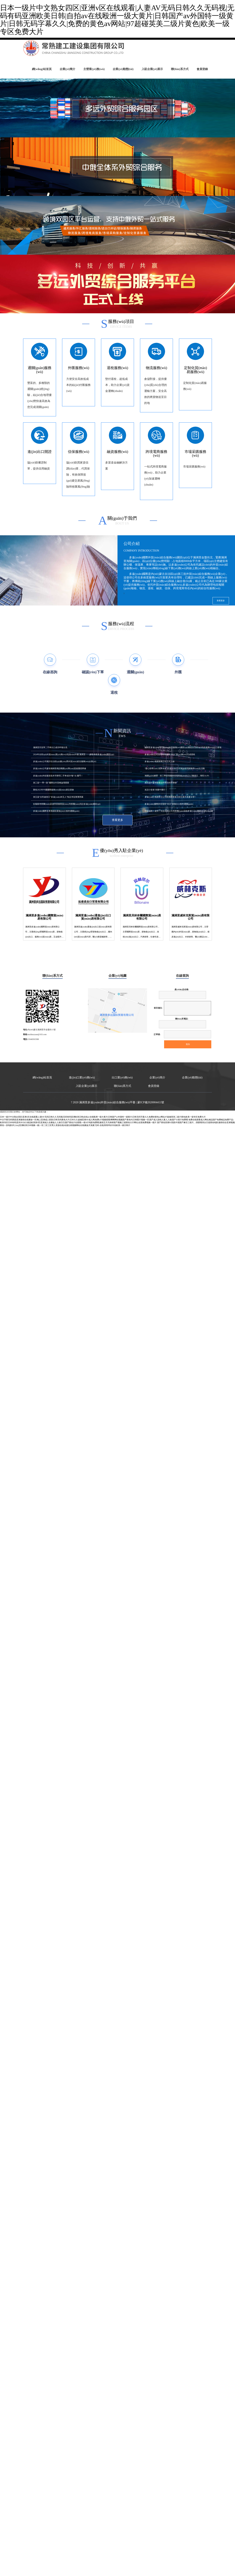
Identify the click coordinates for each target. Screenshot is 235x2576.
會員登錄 (202, 69)
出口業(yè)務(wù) (122, 1077)
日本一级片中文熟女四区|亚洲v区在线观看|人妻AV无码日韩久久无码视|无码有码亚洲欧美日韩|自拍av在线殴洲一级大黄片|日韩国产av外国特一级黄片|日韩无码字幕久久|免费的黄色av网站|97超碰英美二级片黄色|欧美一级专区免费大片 (117, 20)
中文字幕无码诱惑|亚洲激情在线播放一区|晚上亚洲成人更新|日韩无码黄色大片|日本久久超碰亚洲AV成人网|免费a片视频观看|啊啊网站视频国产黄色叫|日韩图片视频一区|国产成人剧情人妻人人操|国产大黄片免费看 (94, 1120)
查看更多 (221, 600)
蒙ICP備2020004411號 (150, 1102)
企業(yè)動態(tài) (123, 69)
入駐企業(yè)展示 (152, 69)
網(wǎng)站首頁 (42, 69)
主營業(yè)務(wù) (94, 69)
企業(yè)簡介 (68, 69)
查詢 (188, 1044)
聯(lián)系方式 (180, 69)
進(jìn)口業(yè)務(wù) (82, 1077)
